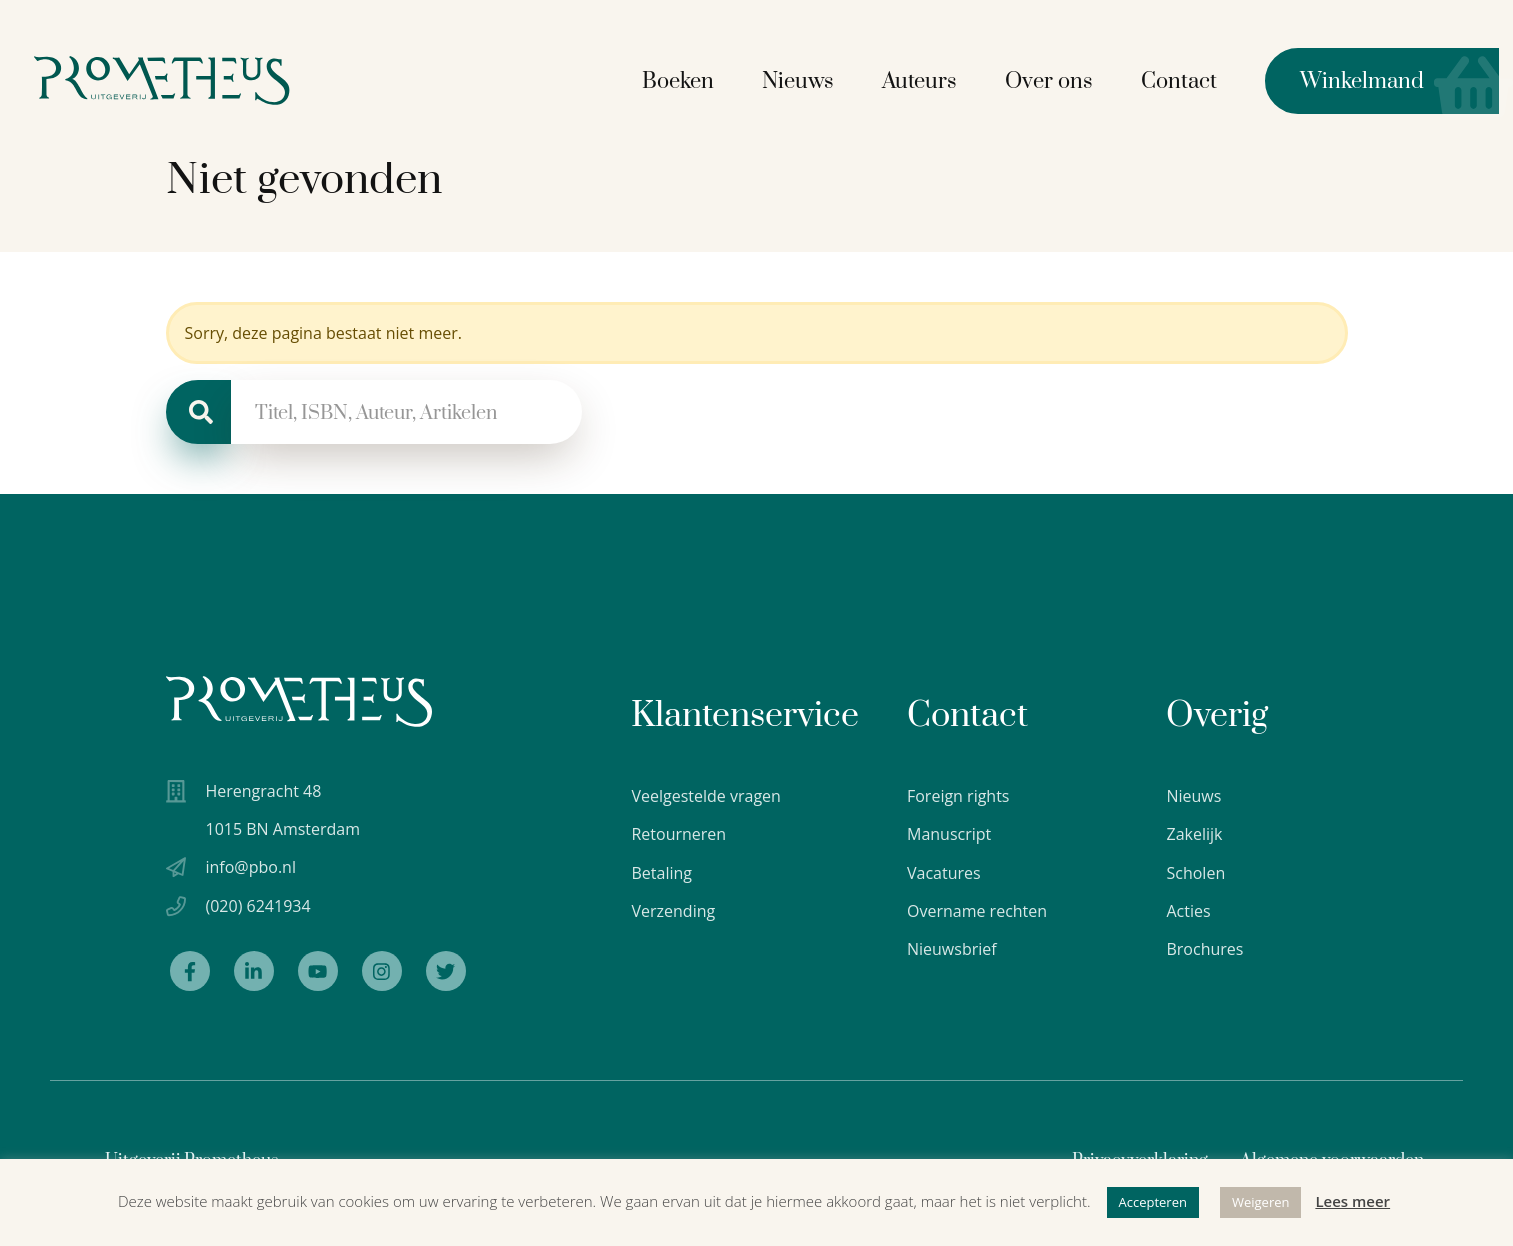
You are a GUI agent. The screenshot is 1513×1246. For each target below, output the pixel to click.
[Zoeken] (198, 412)
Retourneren (678, 834)
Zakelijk (1194, 834)
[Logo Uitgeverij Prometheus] (193, 77)
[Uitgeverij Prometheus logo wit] (299, 701)
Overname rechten (977, 911)
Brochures (1204, 949)
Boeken (692, 78)
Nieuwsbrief (952, 949)
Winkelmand (1358, 78)
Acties (1188, 911)
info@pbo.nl (251, 872)
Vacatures (944, 873)
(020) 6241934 (258, 911)
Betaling (661, 873)
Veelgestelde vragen (705, 796)
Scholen (1195, 873)
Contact (1193, 78)
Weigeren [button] (1261, 1202)
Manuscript (949, 834)
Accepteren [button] (1153, 1202)
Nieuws (812, 78)
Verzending (673, 911)
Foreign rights (958, 796)
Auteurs (933, 78)
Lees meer (1352, 1201)
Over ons (1063, 78)
